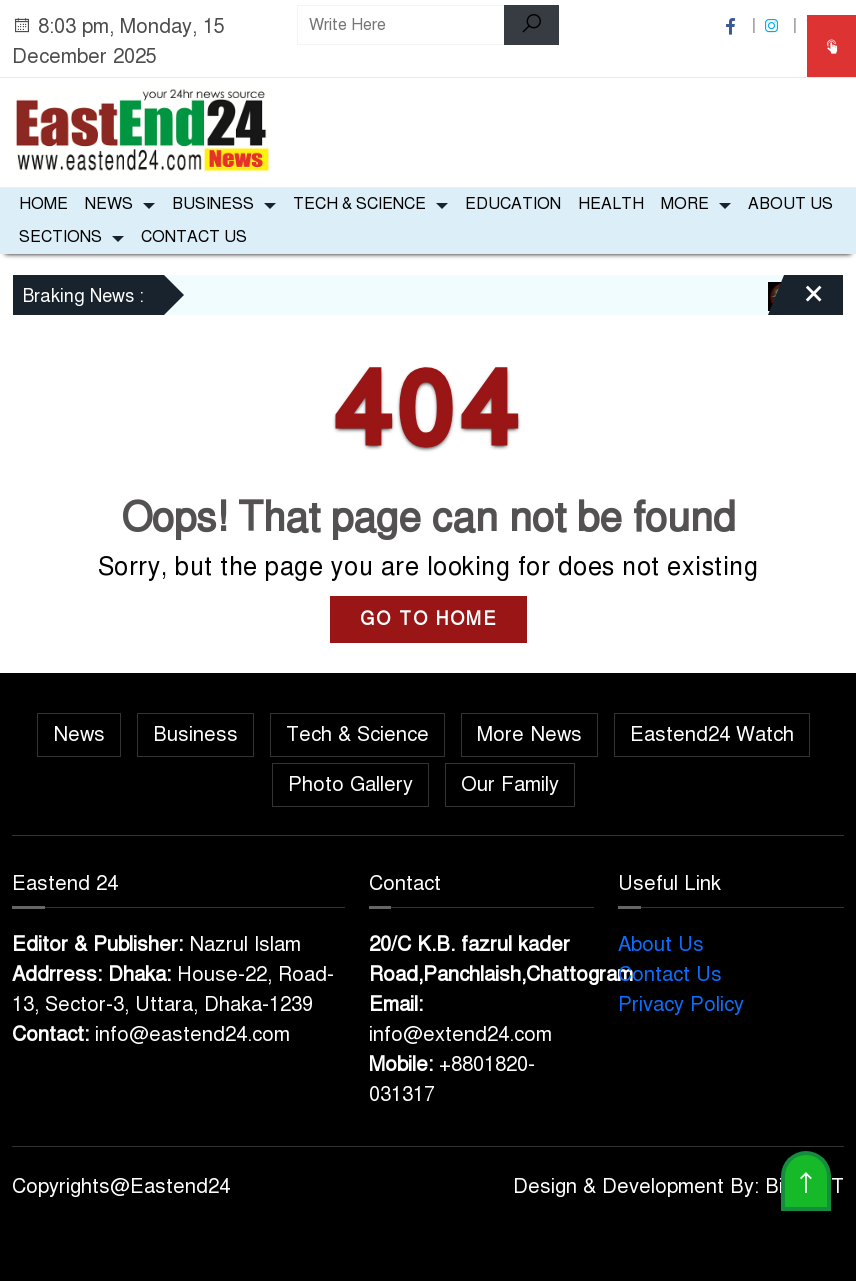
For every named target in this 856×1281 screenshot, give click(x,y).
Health (611, 204)
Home (43, 204)
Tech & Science (359, 204)
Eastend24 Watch (712, 734)
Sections (60, 237)
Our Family (510, 784)
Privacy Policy (681, 1004)
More (685, 204)
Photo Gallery (350, 784)
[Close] (796, 302)
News (109, 204)
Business (213, 204)
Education (513, 204)
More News (529, 734)
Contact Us (194, 237)
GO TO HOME (428, 619)
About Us (790, 204)
